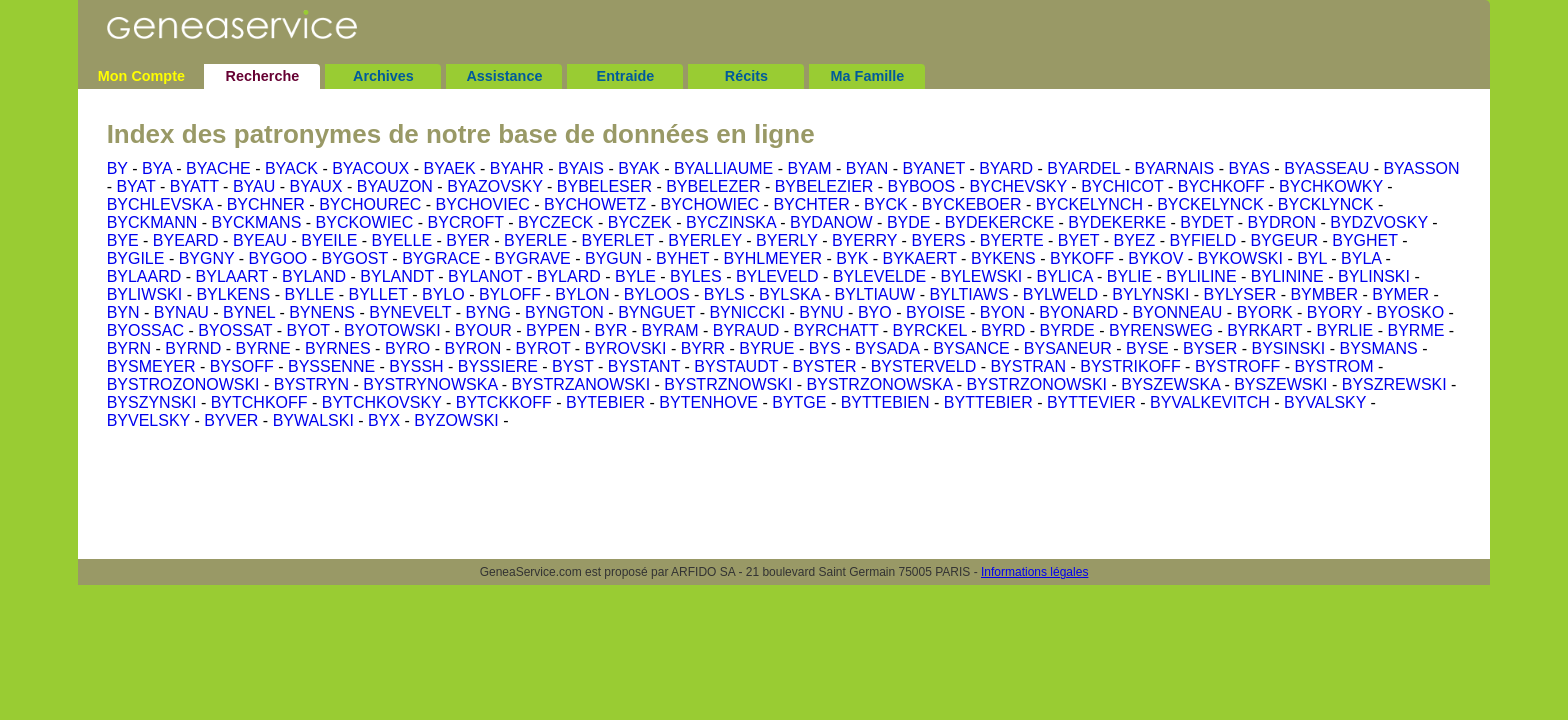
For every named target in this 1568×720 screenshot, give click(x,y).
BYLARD (569, 276)
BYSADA (887, 348)
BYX (384, 420)
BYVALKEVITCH (1210, 402)
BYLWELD (1060, 294)
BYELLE (402, 240)
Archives (383, 76)
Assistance (504, 76)
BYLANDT (397, 276)
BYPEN (553, 330)
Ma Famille (868, 76)
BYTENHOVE (708, 402)
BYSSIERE (498, 366)
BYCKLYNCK (1326, 204)
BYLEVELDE (879, 276)
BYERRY (864, 240)
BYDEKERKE (1117, 222)
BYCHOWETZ (595, 204)
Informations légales (1034, 572)
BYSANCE (971, 348)
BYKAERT (920, 258)
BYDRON (1282, 222)
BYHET (682, 258)
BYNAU (181, 312)
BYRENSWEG (1161, 330)
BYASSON (1421, 168)
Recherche (263, 76)
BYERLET (617, 240)
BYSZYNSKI (152, 402)
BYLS (724, 294)
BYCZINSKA (731, 222)
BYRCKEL (930, 330)
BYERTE (1012, 240)
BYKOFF (1082, 258)
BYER (468, 240)
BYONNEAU (1178, 312)
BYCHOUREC (370, 204)
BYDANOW (831, 222)
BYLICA (1065, 276)
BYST (573, 366)
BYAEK (449, 168)
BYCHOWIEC (709, 204)
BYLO (443, 294)
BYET (1079, 240)
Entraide (626, 76)
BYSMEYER (151, 366)
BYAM (809, 168)
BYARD (1006, 168)
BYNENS (322, 312)
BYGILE (136, 258)
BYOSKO (1411, 312)
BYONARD (1078, 312)
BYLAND (314, 276)
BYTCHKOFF (259, 402)
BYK (852, 258)
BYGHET (1365, 240)
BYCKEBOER (972, 204)
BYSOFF (242, 366)
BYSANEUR (1068, 348)
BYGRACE (441, 258)
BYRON (472, 348)
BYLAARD (144, 276)
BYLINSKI (1374, 276)
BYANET (933, 168)
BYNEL (249, 312)
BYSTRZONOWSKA (880, 384)
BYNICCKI (747, 312)
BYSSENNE (331, 366)
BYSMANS (1379, 348)
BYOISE (936, 312)
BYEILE (329, 240)
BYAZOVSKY (494, 186)
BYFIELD (1203, 240)
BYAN (867, 168)
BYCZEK (640, 222)
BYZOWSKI (456, 420)
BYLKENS (233, 294)
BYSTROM (1333, 366)
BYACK (291, 168)
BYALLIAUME (723, 168)
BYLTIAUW (875, 294)
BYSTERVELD (924, 366)
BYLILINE (1201, 276)
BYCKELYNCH (1089, 204)
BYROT (543, 348)
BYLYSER (1240, 294)
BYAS (1249, 168)
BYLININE (1287, 276)
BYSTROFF (1237, 366)
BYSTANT (644, 366)
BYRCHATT (836, 330)
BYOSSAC (145, 330)
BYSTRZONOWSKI (1037, 384)
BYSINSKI (1288, 348)
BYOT (308, 330)
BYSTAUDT (736, 366)
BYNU (821, 312)
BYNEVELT (410, 312)
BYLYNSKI (1150, 294)
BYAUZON (395, 186)
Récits (746, 76)
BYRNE (263, 348)
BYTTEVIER (1091, 402)
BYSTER (824, 366)
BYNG (488, 312)
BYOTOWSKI (392, 330)
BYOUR (483, 330)
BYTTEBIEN (885, 402)
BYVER (231, 420)
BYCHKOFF (1221, 186)
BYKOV (1155, 258)
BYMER (1400, 294)
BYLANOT (485, 276)
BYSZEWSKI (1280, 384)
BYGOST (355, 258)
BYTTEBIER (988, 402)
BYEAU (260, 240)
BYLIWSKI (145, 294)
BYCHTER (811, 204)
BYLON (582, 294)
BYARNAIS (1174, 168)
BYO (875, 312)
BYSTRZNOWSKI (728, 384)
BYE (123, 240)
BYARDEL (1083, 168)
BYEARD (186, 240)
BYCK (886, 204)
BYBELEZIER (824, 186)
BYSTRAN (1028, 366)
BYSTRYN (311, 384)
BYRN (129, 348)
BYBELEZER (713, 186)
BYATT (194, 186)
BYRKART (1264, 330)
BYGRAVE (533, 258)
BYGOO (278, 258)
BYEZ (1135, 240)
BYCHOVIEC (483, 204)
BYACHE (218, 168)
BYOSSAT (235, 330)
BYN (123, 312)
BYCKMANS (257, 222)
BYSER (1210, 348)
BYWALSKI (313, 420)
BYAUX (315, 186)
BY (117, 168)
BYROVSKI (626, 348)
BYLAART (232, 276)
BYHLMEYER (772, 258)
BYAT (135, 186)
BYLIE (1129, 276)
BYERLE (535, 240)
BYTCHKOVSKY (382, 402)
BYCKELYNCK (1210, 204)
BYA (157, 168)
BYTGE (799, 402)
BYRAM (670, 330)
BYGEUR (1284, 240)
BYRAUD (746, 330)
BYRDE (1067, 330)
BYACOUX (370, 168)
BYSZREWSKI (1394, 384)
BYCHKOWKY (1331, 186)
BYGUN (613, 258)
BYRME (1416, 330)
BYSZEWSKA (1170, 384)
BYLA (1361, 258)
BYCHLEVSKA (160, 204)
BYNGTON (564, 312)
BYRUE (766, 348)
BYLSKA (789, 294)
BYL (1312, 258)
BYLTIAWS (968, 294)
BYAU (254, 186)
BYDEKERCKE (999, 222)
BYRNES (338, 348)
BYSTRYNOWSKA (430, 384)
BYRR (703, 348)
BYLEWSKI (981, 276)
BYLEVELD (777, 276)
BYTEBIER (605, 402)
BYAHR (517, 168)
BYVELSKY (148, 420)
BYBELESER (604, 186)
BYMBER (1324, 294)
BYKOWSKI (1240, 258)
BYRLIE (1344, 330)
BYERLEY (705, 240)
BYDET (1206, 222)
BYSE (1147, 348)
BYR (610, 330)
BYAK (639, 168)
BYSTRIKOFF (1130, 366)
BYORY (1334, 312)
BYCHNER (266, 204)
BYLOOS (657, 294)
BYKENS (1003, 258)
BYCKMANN (152, 222)
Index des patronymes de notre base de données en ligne (461, 134)
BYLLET (377, 294)
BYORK (1265, 312)
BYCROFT (466, 222)
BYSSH (416, 366)
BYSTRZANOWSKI (580, 384)
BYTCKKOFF (504, 402)
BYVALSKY (1325, 402)
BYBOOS (922, 186)
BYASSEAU (1326, 168)
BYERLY (787, 240)
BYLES (696, 276)
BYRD (1003, 330)
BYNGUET (656, 312)
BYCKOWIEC (365, 222)
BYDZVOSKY (1379, 222)
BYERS (938, 240)
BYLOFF (510, 294)
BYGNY (207, 258)
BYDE (909, 222)
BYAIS (581, 168)
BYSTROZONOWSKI (183, 384)
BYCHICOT (1122, 186)
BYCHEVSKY (1018, 186)
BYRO (407, 348)
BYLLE (309, 294)
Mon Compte (141, 76)
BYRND (193, 348)
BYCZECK (556, 222)
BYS (825, 348)
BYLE (635, 276)
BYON (1002, 312)
